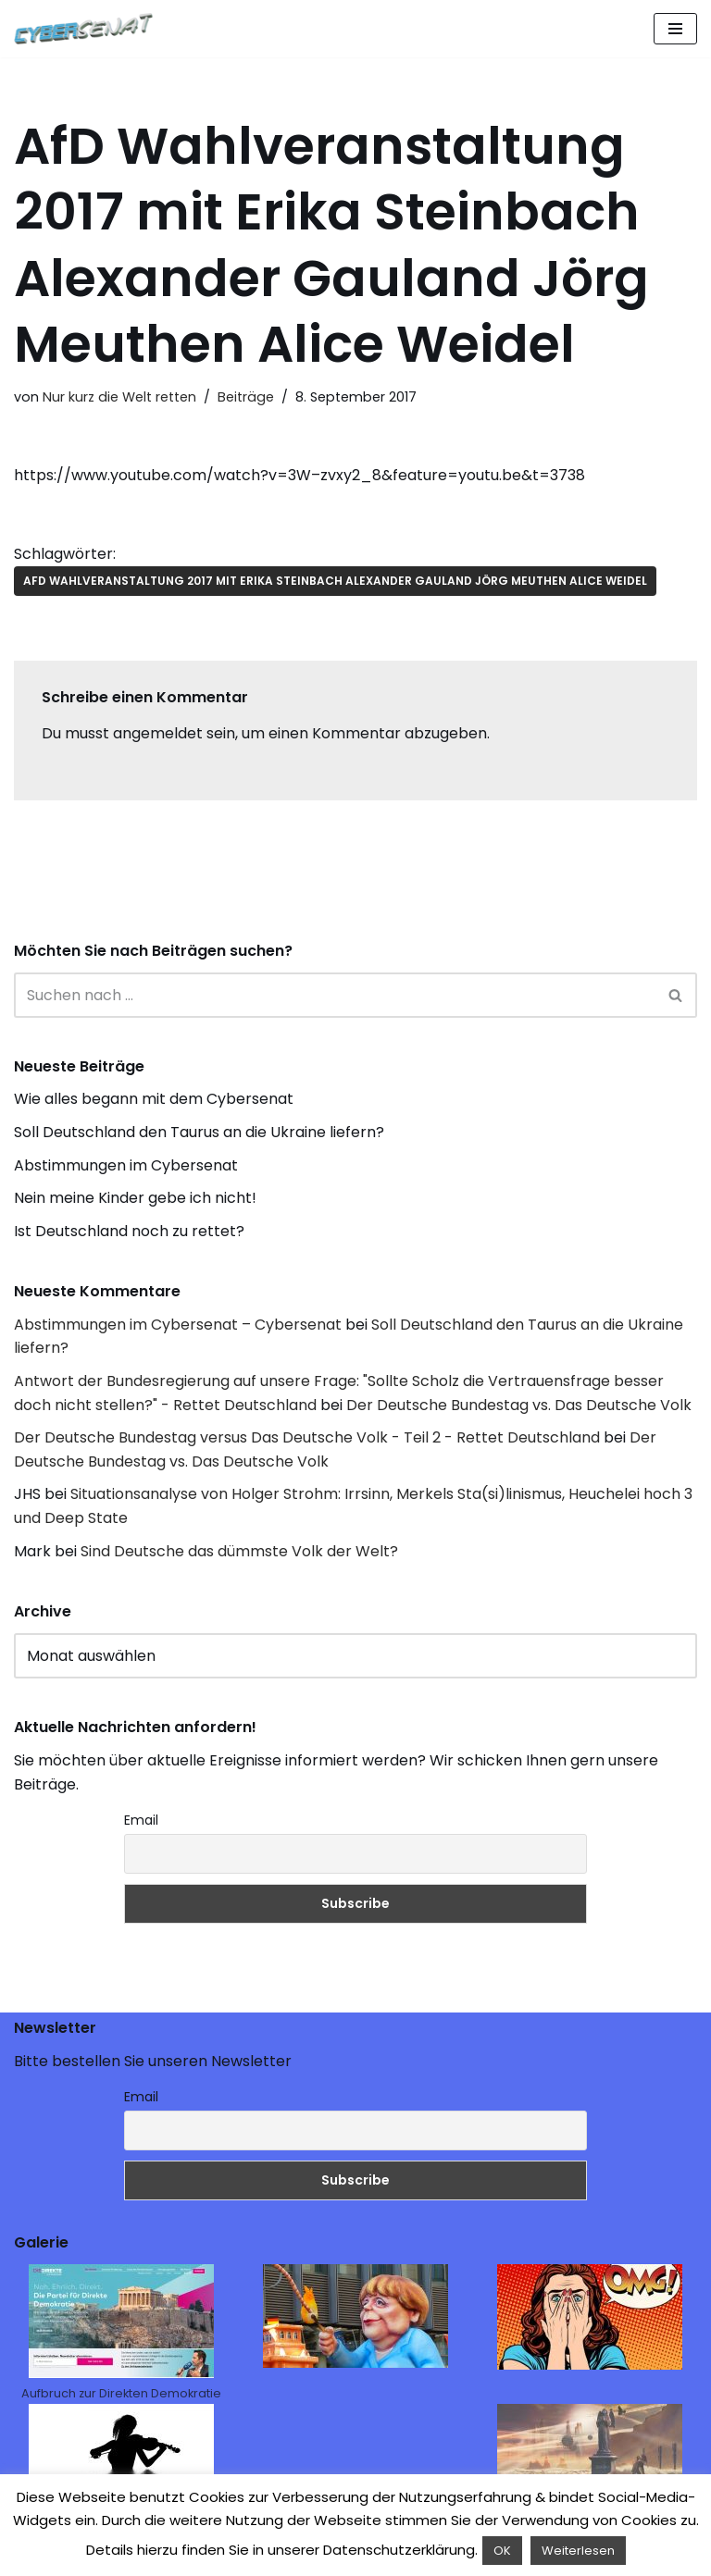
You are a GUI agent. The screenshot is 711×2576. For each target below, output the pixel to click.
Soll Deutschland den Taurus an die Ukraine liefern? (199, 1132)
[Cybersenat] (88, 28)
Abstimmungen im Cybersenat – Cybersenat (178, 1324)
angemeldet (158, 733)
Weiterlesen (578, 2550)
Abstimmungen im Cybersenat (126, 1165)
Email (141, 1820)
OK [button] (502, 2550)
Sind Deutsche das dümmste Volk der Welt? (239, 1551)
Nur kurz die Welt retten (119, 397)
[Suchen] (334, 995)
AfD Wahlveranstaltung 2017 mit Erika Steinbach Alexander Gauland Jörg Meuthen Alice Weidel (335, 580)
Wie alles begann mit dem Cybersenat (153, 1098)
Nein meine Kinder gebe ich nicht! (135, 1197)
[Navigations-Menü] (675, 28)
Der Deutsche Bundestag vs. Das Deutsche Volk (519, 1405)
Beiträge (246, 397)
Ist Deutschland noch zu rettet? (129, 1231)
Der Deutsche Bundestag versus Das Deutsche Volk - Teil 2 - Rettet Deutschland (307, 1437)
